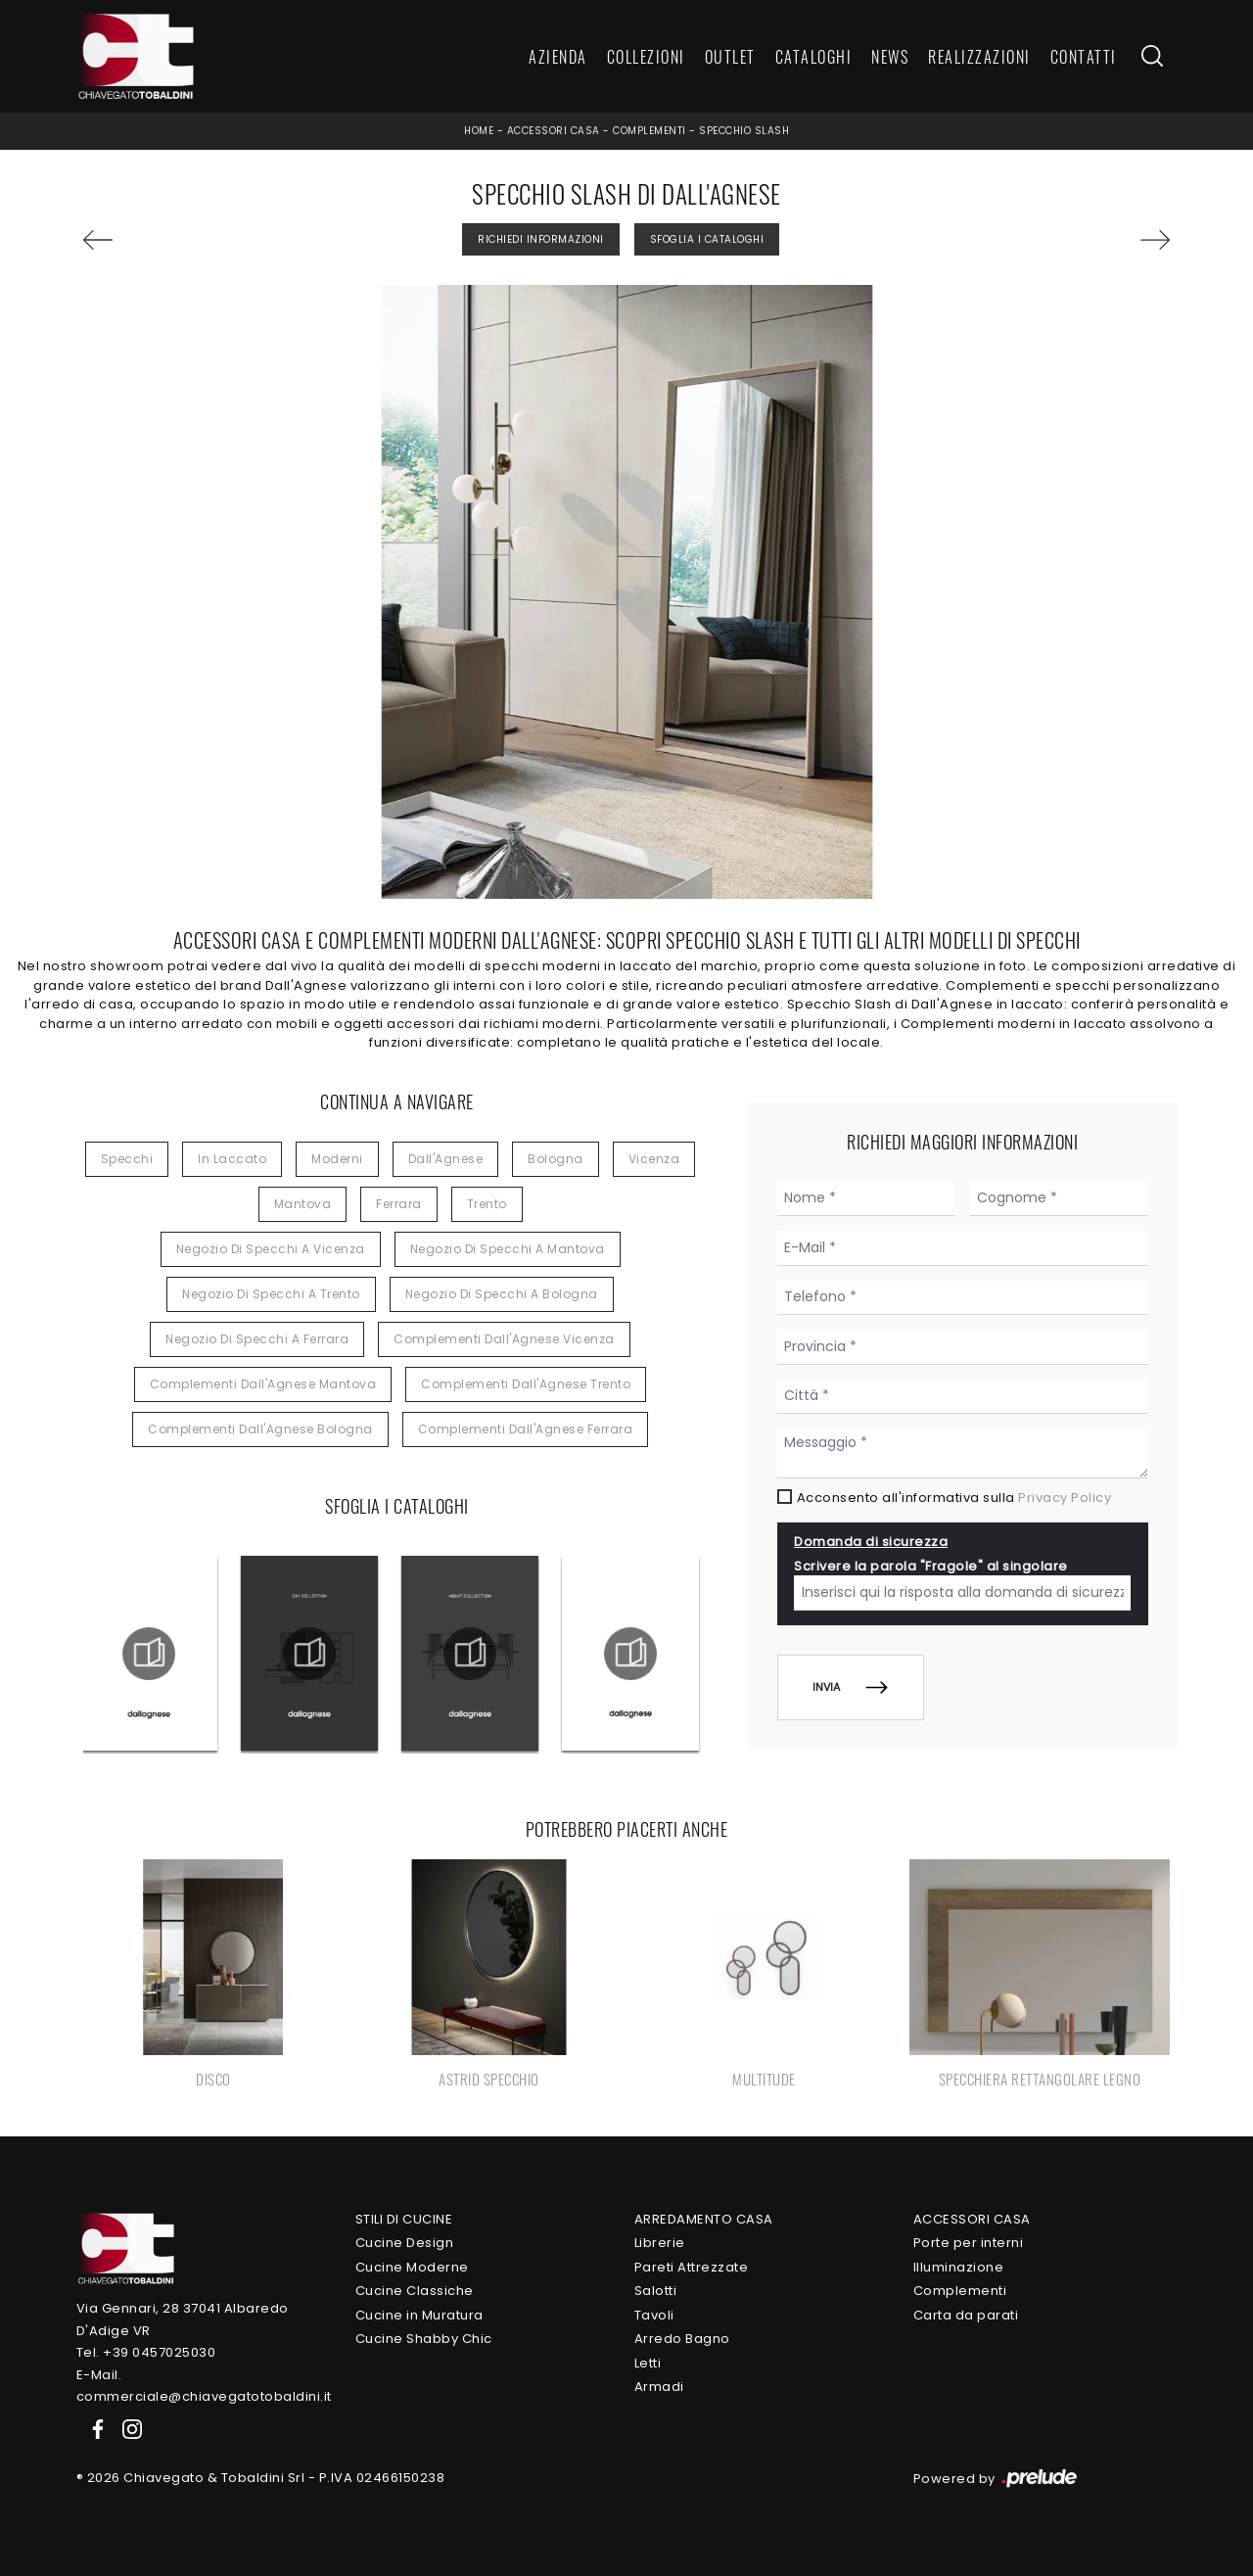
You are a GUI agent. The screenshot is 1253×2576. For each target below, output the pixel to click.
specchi (127, 1158)
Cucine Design (404, 2242)
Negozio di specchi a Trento (271, 1294)
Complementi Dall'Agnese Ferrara (525, 1429)
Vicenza (654, 1158)
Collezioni (646, 57)
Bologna (555, 1158)
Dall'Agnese (446, 1158)
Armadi (659, 2386)
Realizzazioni (979, 57)
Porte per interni (968, 2242)
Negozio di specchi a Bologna (501, 1294)
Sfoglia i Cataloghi (707, 239)
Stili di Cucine (404, 2219)
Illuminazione (958, 2267)
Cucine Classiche (414, 2290)
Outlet (730, 57)
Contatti (1083, 57)
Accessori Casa (553, 130)
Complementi (649, 130)
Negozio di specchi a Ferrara (256, 1339)
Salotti (655, 2290)
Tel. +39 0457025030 (146, 2352)
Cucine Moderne (412, 2267)
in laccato (232, 1158)
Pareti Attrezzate (691, 2267)
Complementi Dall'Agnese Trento (525, 1384)
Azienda (558, 57)
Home (478, 130)
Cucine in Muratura (419, 2315)
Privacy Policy (1064, 1497)
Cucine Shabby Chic (423, 2338)
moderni (337, 1158)
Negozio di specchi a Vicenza (270, 1249)
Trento (487, 1203)
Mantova (303, 1203)
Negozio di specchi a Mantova (507, 1249)
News (889, 57)
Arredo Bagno (682, 2338)
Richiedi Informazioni (541, 239)
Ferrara (399, 1203)
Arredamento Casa (703, 2219)
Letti (648, 2363)
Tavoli (654, 2315)
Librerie (659, 2242)
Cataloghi (814, 57)
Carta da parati (966, 2315)
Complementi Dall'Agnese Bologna (260, 1429)
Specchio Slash (744, 130)
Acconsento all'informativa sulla (954, 1497)
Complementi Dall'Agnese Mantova (263, 1384)
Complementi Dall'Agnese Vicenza (504, 1339)
